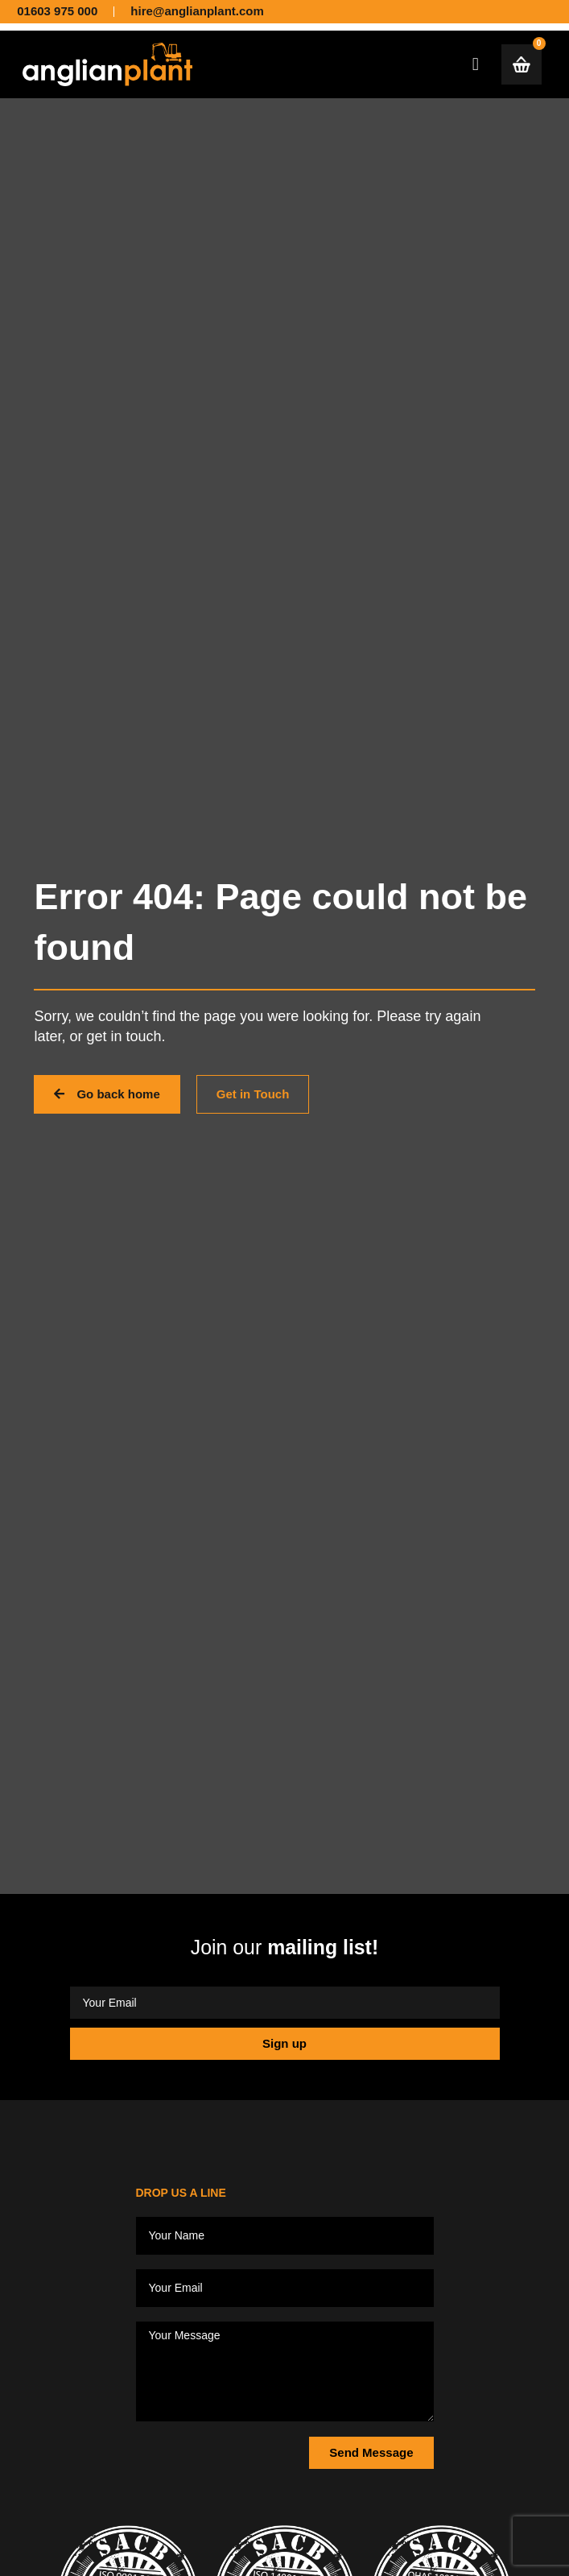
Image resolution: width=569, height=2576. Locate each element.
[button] (475, 64)
